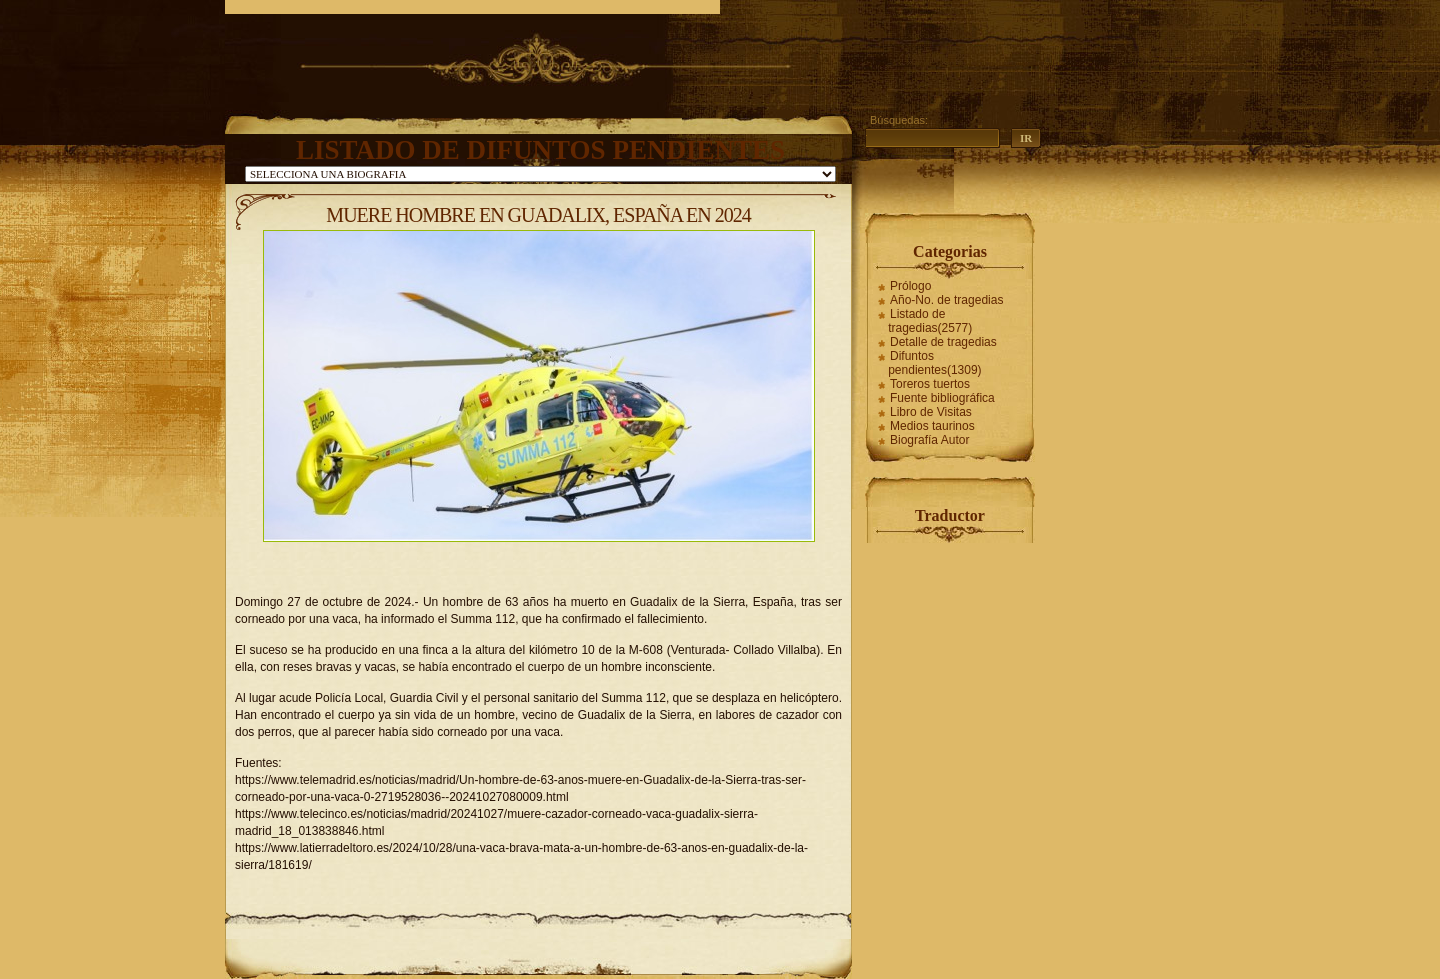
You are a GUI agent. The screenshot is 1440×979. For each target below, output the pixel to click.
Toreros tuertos (930, 384)
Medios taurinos (932, 426)
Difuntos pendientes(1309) (934, 363)
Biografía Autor (929, 440)
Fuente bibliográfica (942, 398)
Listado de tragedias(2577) (930, 321)
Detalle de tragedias (943, 342)
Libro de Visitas (931, 412)
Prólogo (910, 286)
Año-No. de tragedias (946, 300)
